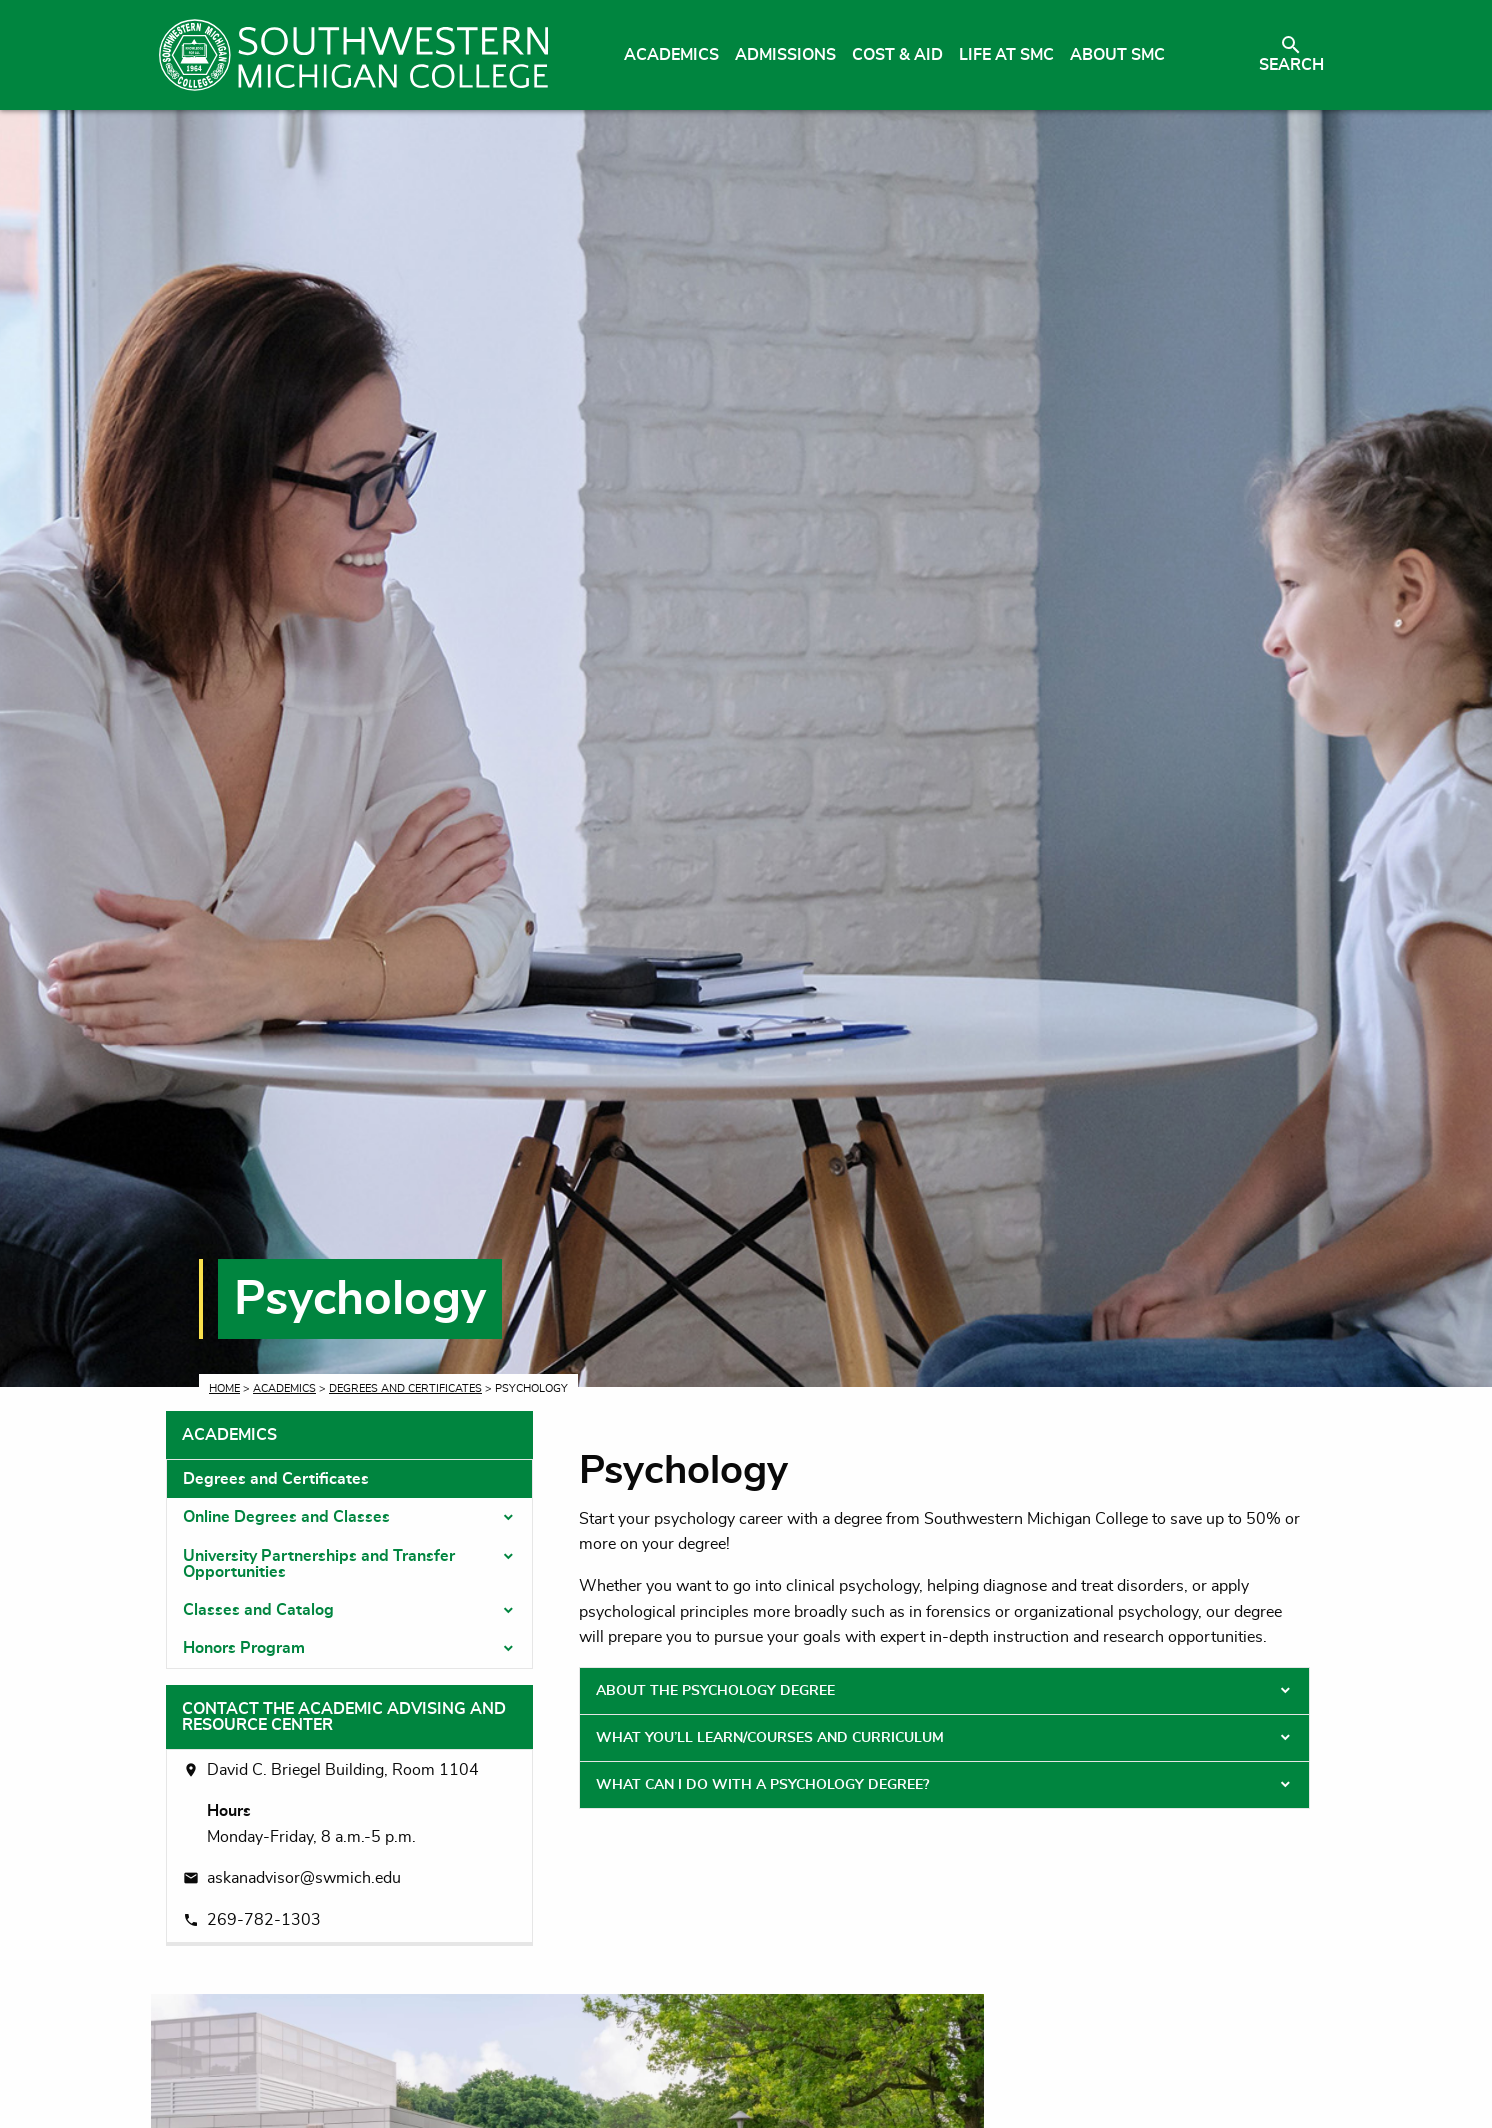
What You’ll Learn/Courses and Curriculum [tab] (770, 1738)
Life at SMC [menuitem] (1006, 55)
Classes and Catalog (258, 1610)
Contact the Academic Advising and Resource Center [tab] (344, 1717)
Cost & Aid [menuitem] (897, 55)
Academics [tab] (229, 1435)
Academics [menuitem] (671, 55)
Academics (284, 1388)
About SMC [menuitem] (1117, 55)
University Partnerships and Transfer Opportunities (319, 1564)
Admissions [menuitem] (785, 55)
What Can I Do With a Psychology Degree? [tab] (762, 1785)
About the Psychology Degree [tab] (715, 1691)
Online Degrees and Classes (286, 1517)
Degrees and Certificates (405, 1388)
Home (224, 1388)
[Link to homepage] (353, 55)
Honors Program (244, 1648)
